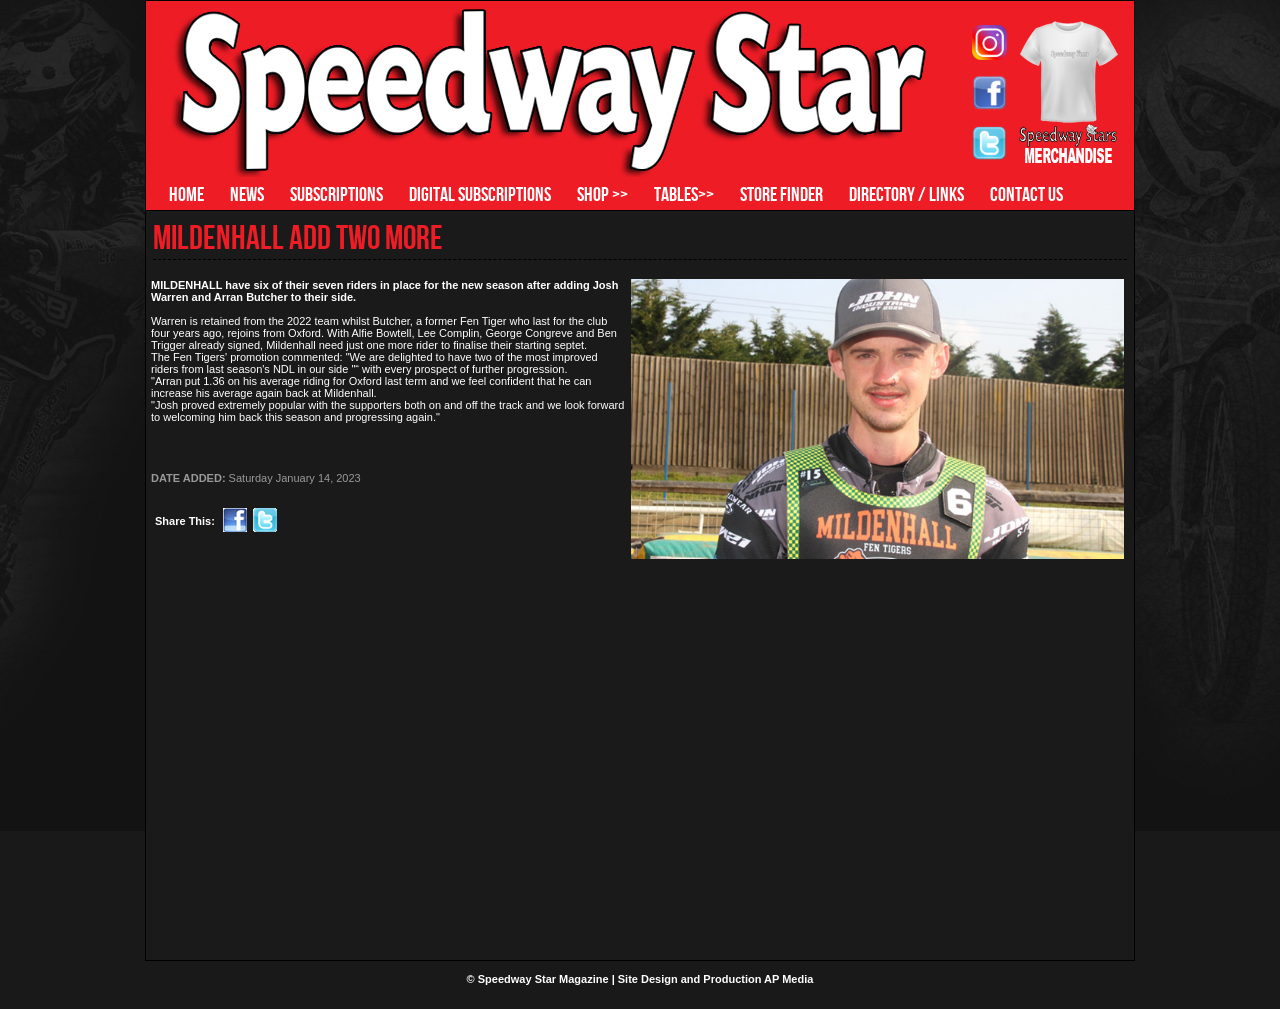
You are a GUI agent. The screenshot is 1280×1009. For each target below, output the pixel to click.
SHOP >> (602, 194)
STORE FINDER (781, 194)
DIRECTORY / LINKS (906, 194)
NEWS (247, 194)
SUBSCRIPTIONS (336, 194)
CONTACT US (1026, 194)
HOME (186, 194)
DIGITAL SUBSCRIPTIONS (480, 194)
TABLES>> (684, 194)
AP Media (788, 979)
